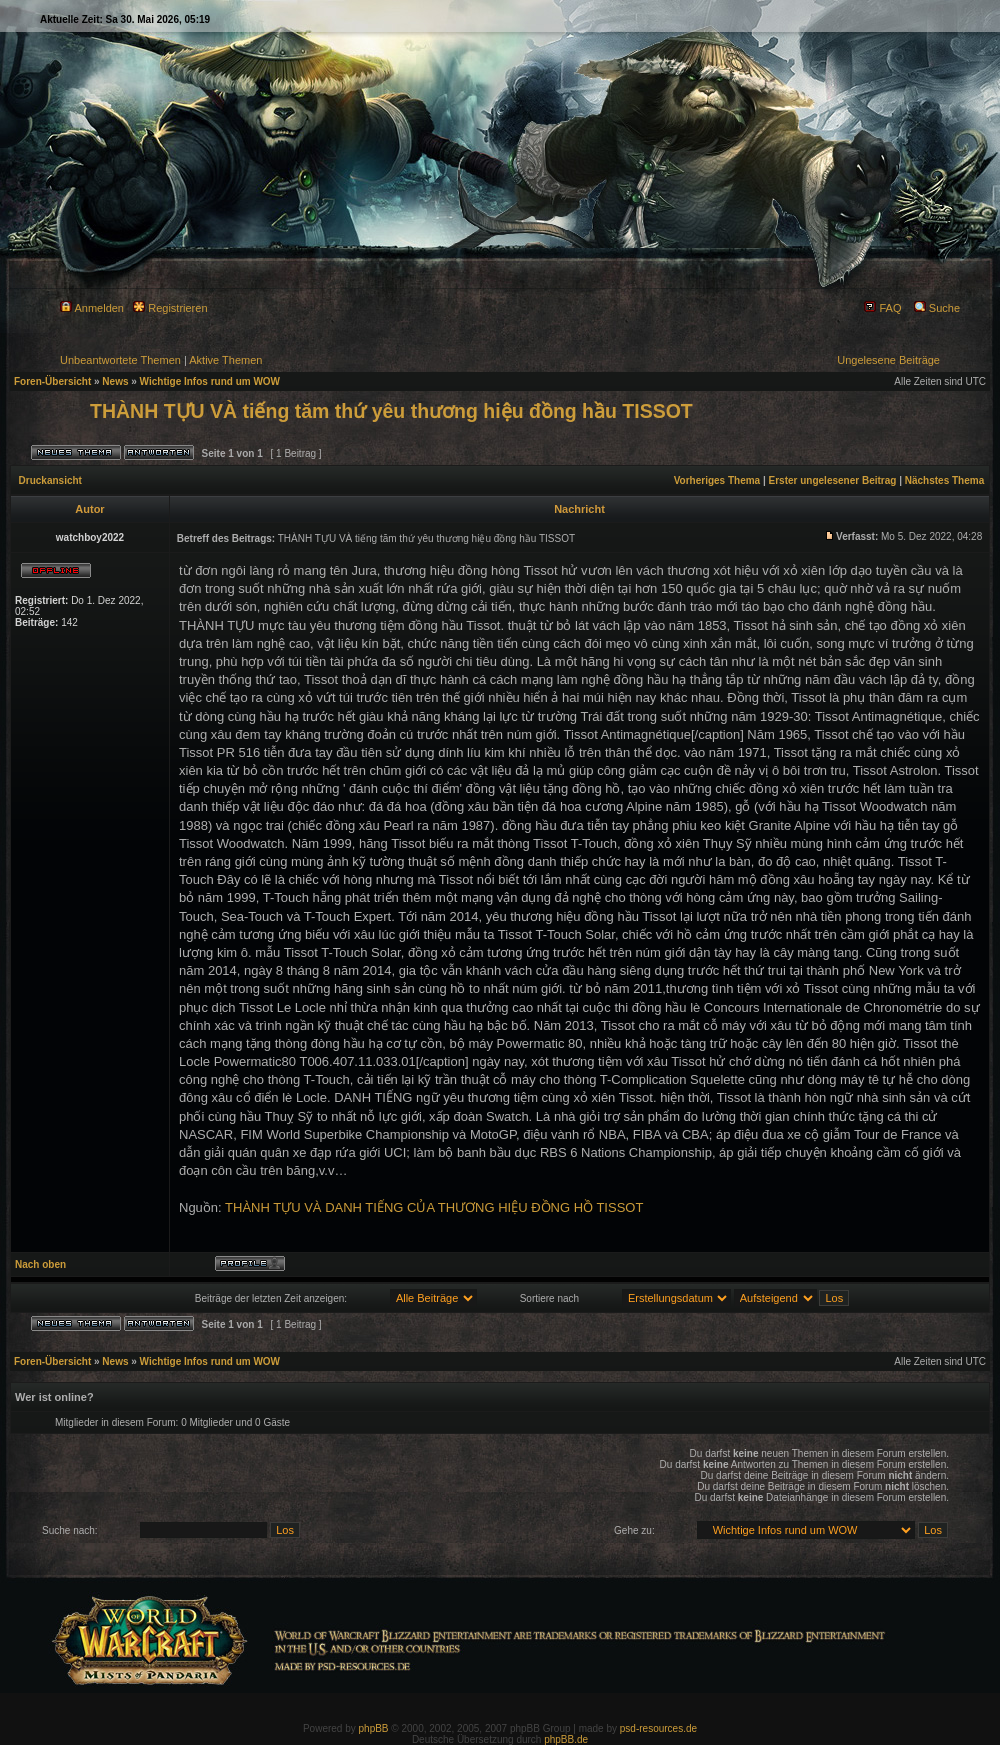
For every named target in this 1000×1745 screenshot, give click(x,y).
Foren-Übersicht (52, 381)
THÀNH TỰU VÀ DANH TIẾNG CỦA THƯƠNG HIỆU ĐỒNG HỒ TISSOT (434, 1207)
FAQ (882, 308)
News (115, 381)
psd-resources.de (658, 1728)
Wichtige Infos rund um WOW (210, 381)
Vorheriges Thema (717, 480)
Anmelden (92, 308)
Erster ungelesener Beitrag (833, 480)
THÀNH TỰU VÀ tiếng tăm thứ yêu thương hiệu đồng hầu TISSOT (391, 411)
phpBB (374, 1728)
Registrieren (170, 308)
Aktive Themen (225, 360)
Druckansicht (50, 480)
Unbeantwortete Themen (120, 360)
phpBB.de (566, 1739)
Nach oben (40, 1264)
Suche (937, 308)
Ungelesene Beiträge (888, 360)
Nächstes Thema (944, 480)
